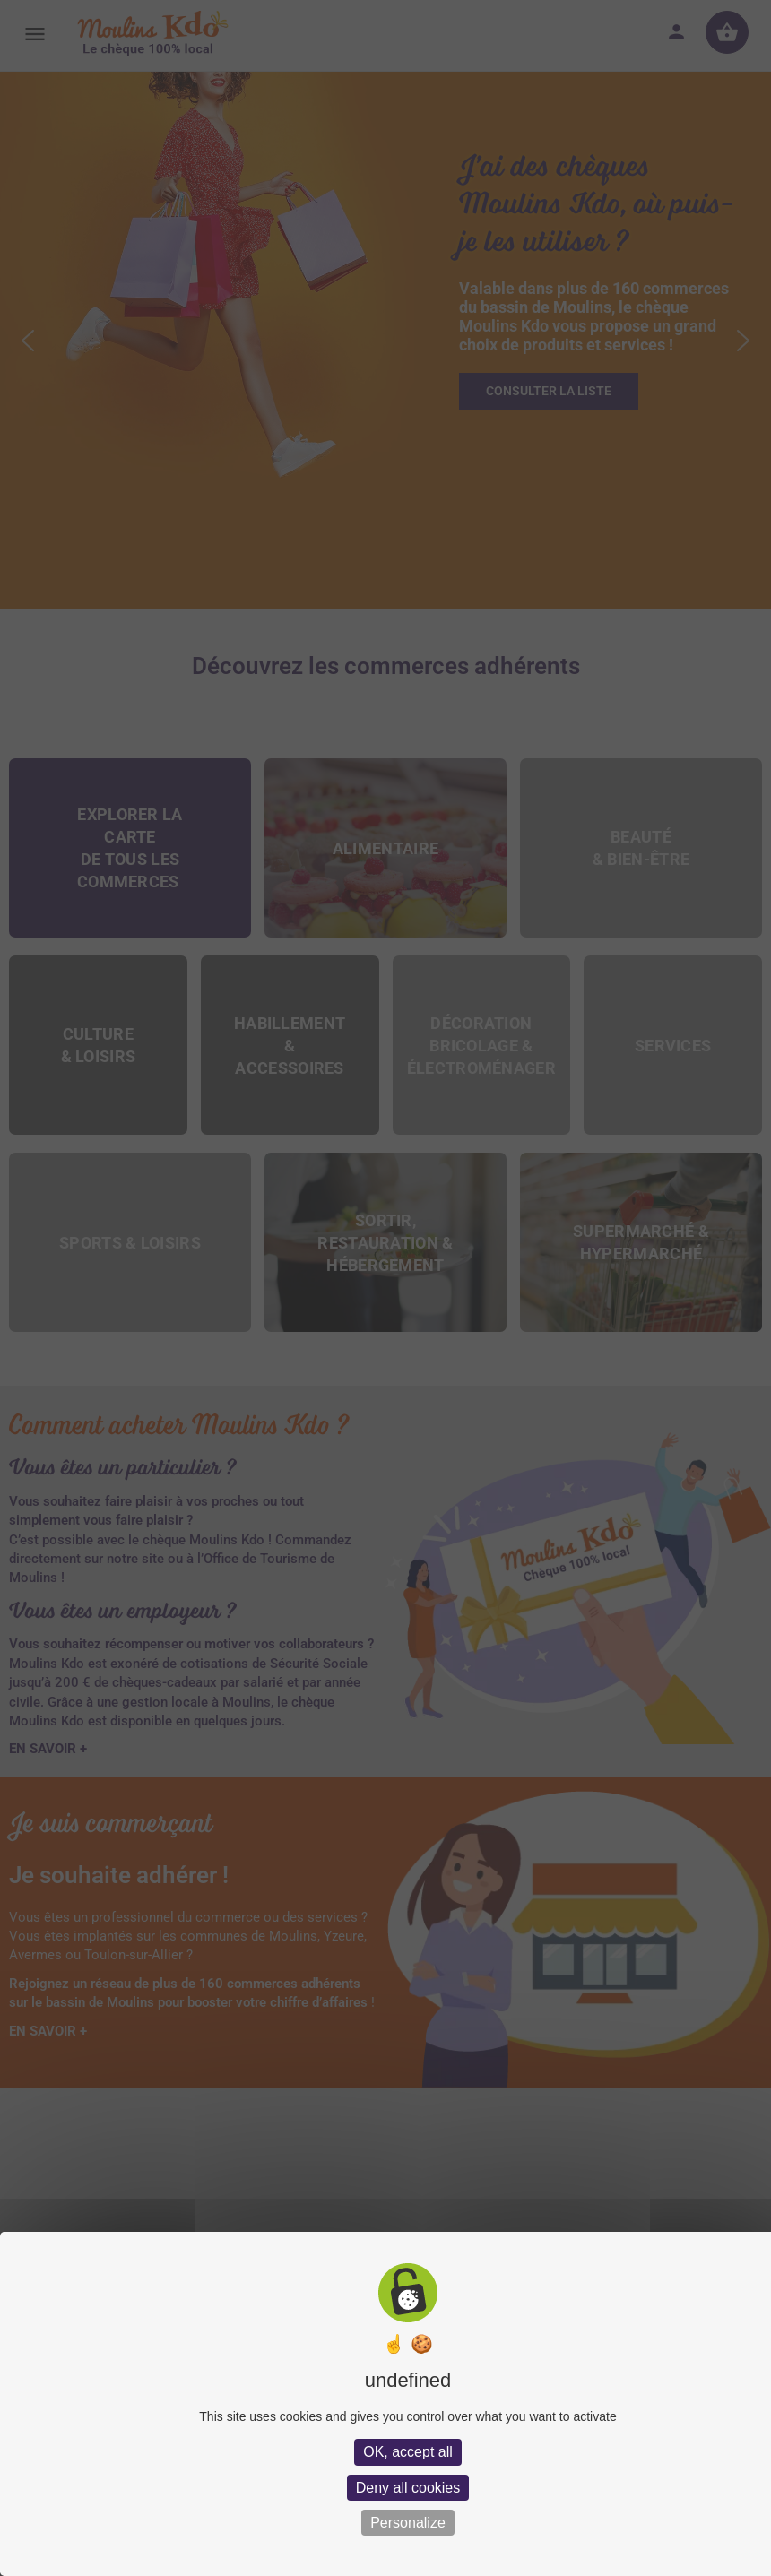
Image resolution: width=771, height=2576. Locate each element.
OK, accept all (408, 2451)
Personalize (408, 2522)
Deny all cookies (408, 2487)
